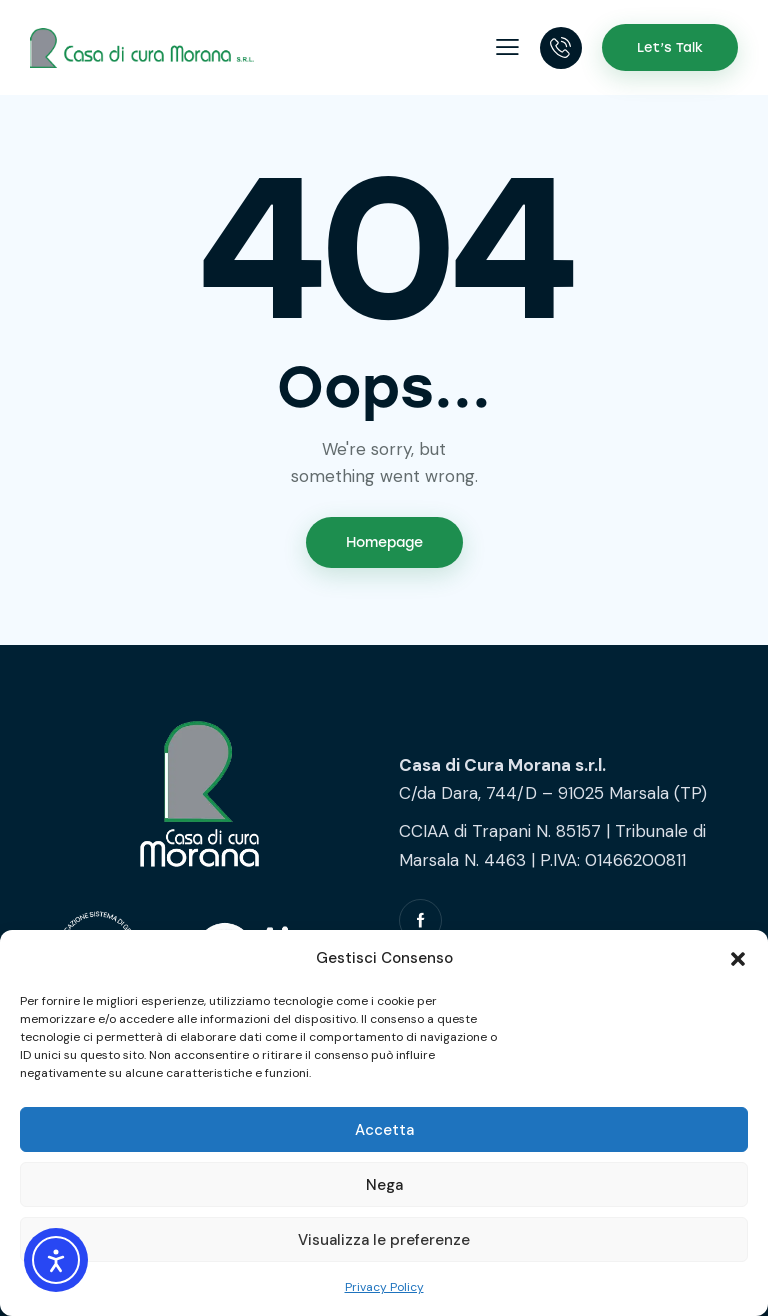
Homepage (384, 542)
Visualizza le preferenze (384, 1240)
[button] (738, 959)
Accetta (384, 1130)
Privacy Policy (384, 1287)
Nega (384, 1185)
